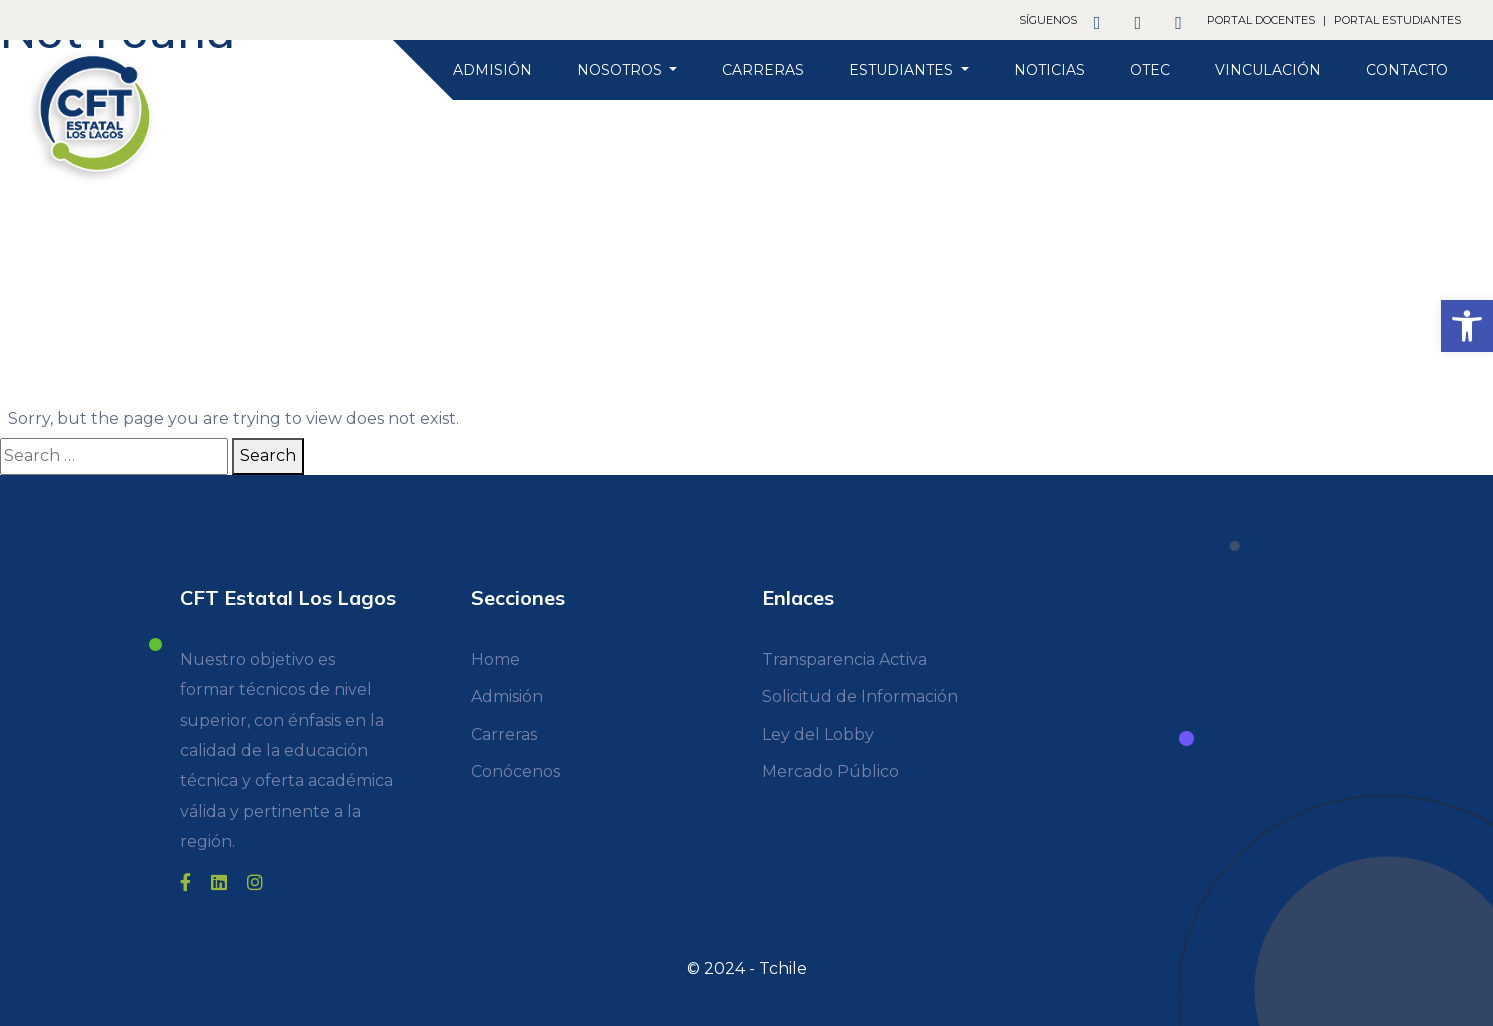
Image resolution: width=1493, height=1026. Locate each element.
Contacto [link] (1407, 70)
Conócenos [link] (515, 771)
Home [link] (495, 659)
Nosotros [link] (621, 70)
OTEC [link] (1150, 70)
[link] (1467, 326)
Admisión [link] (492, 70)
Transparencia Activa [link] (844, 659)
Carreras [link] (763, 70)
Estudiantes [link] (903, 70)
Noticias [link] (1049, 70)
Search (268, 455)
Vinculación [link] (1268, 70)
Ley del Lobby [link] (818, 734)
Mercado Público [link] (830, 771)
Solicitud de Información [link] (860, 696)
